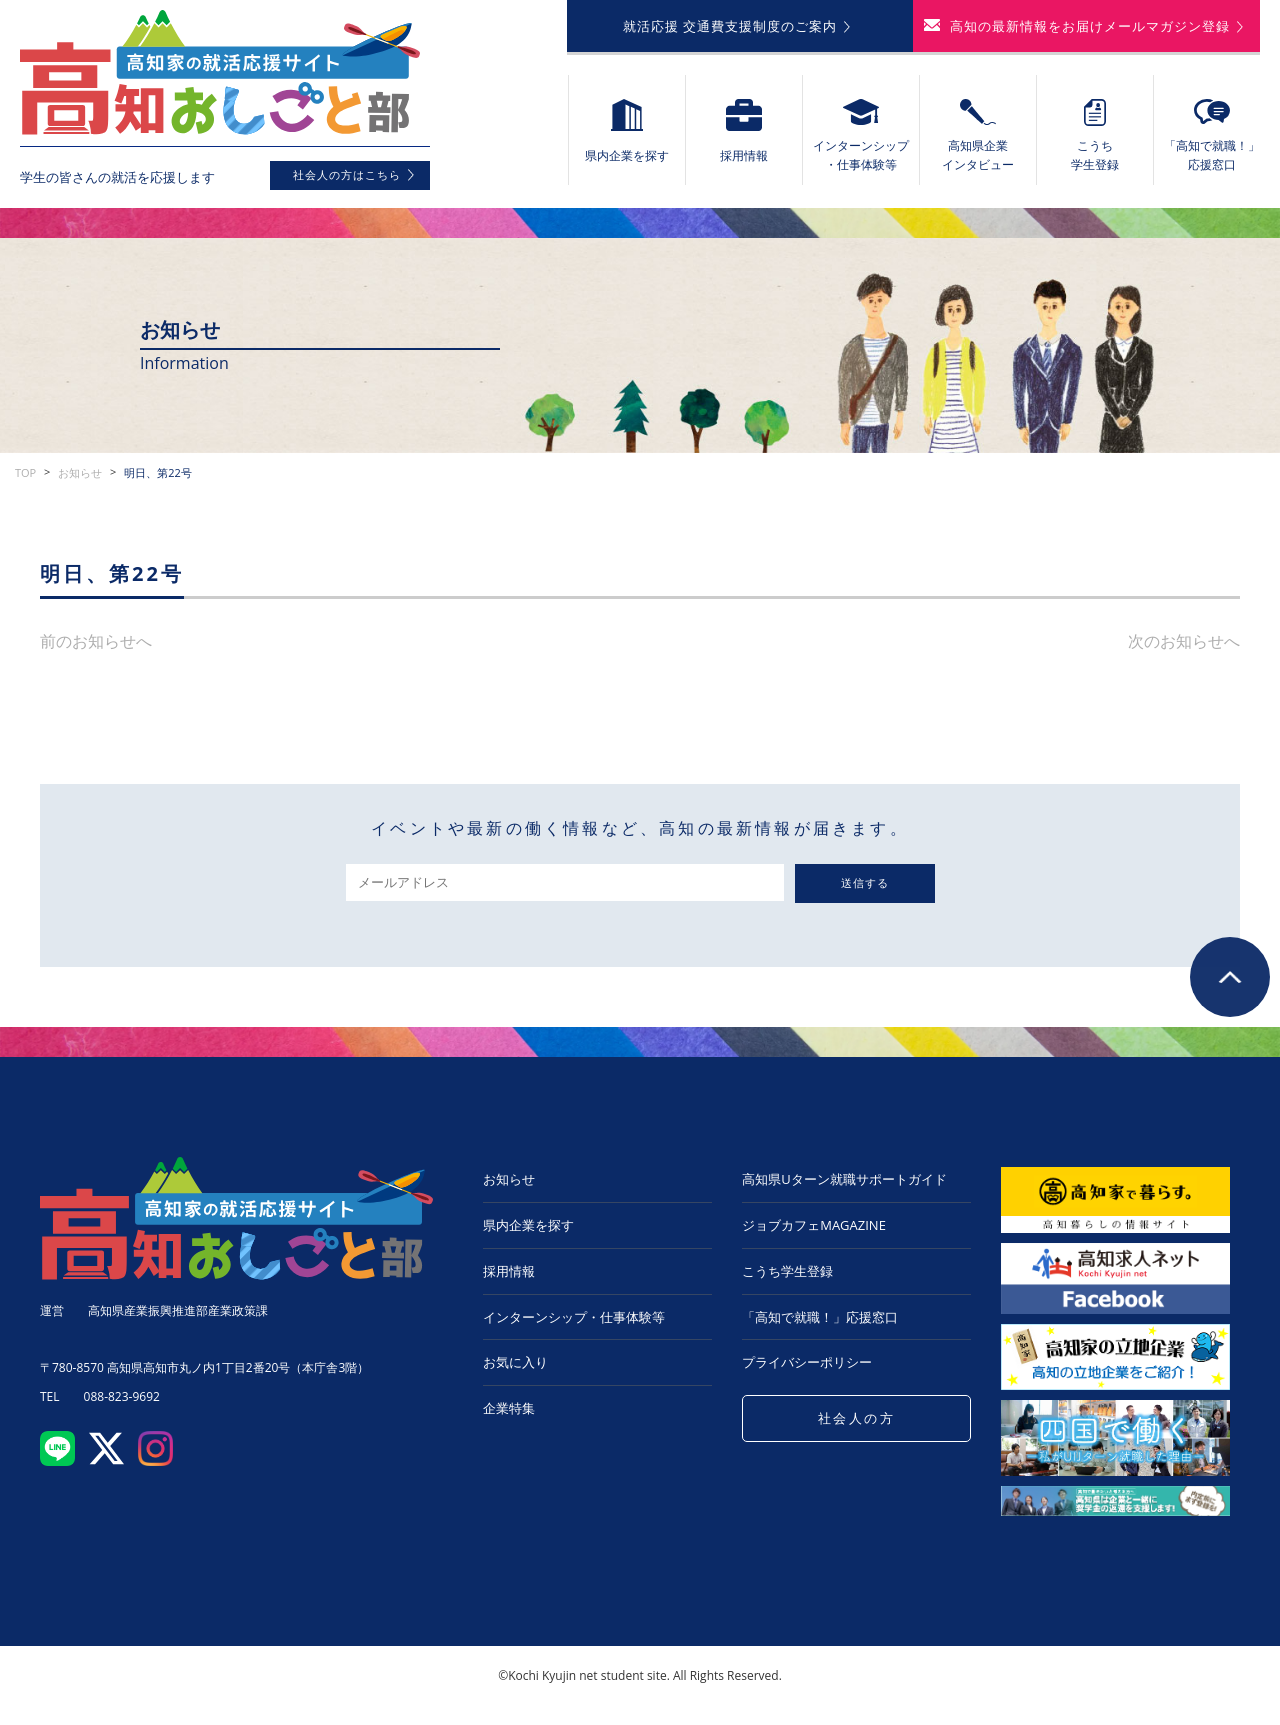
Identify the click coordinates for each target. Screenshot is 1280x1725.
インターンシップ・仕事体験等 (574, 1317)
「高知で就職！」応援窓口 (820, 1317)
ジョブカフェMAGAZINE (814, 1225)
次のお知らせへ (1184, 641)
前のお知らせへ (96, 641)
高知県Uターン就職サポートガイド (844, 1179)
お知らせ (80, 472)
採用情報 (509, 1271)
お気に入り (515, 1362)
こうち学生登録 (787, 1271)
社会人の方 (857, 1418)
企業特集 (509, 1408)
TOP (25, 472)
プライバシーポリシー (807, 1362)
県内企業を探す (528, 1225)
